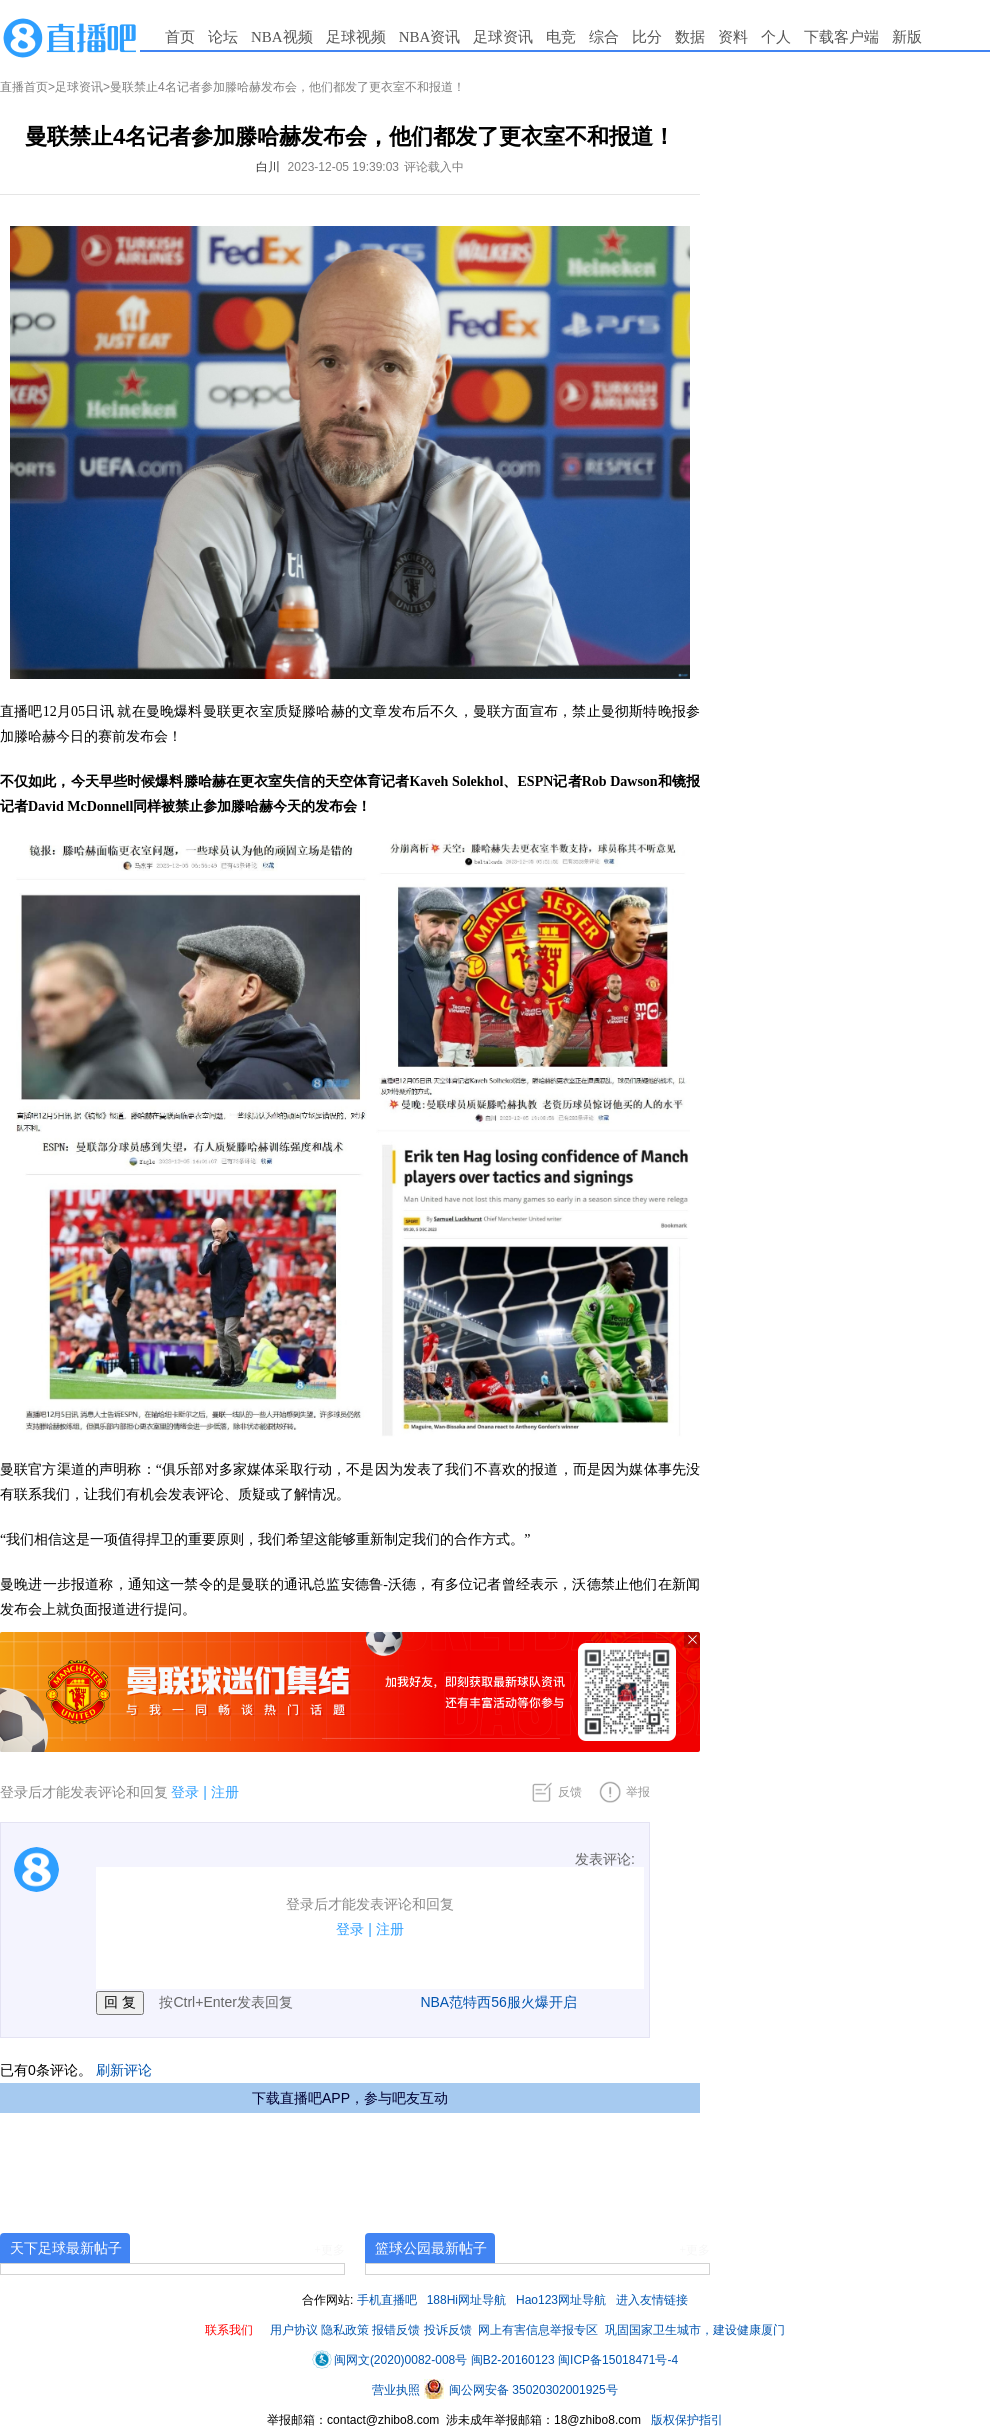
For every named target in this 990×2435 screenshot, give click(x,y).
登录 (185, 1792)
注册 (225, 1792)
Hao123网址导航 (561, 2300)
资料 (733, 37)
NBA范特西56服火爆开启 (498, 2002)
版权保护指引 (685, 2420)
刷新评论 (124, 2070)
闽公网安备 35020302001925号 (521, 2390)
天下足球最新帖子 (66, 2248)
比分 (647, 37)
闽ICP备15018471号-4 (618, 2360)
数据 (690, 37)
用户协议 (294, 2330)
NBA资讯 (430, 37)
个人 (776, 37)
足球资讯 (503, 37)
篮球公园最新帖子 (431, 2248)
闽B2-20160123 (513, 2360)
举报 (638, 1792)
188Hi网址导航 (466, 2300)
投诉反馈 (448, 2330)
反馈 (570, 1792)
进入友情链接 (652, 2300)
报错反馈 (396, 2330)
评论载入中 (434, 167)
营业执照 (397, 2390)
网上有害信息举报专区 (538, 2330)
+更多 (329, 2250)
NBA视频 (282, 37)
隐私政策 (345, 2330)
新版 (907, 37)
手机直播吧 (387, 2300)
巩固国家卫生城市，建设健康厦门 (695, 2330)
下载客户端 (841, 37)
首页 (180, 37)
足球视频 (356, 37)
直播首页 (24, 87)
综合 (604, 37)
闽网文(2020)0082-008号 (389, 2360)
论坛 (223, 37)
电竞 (561, 37)
